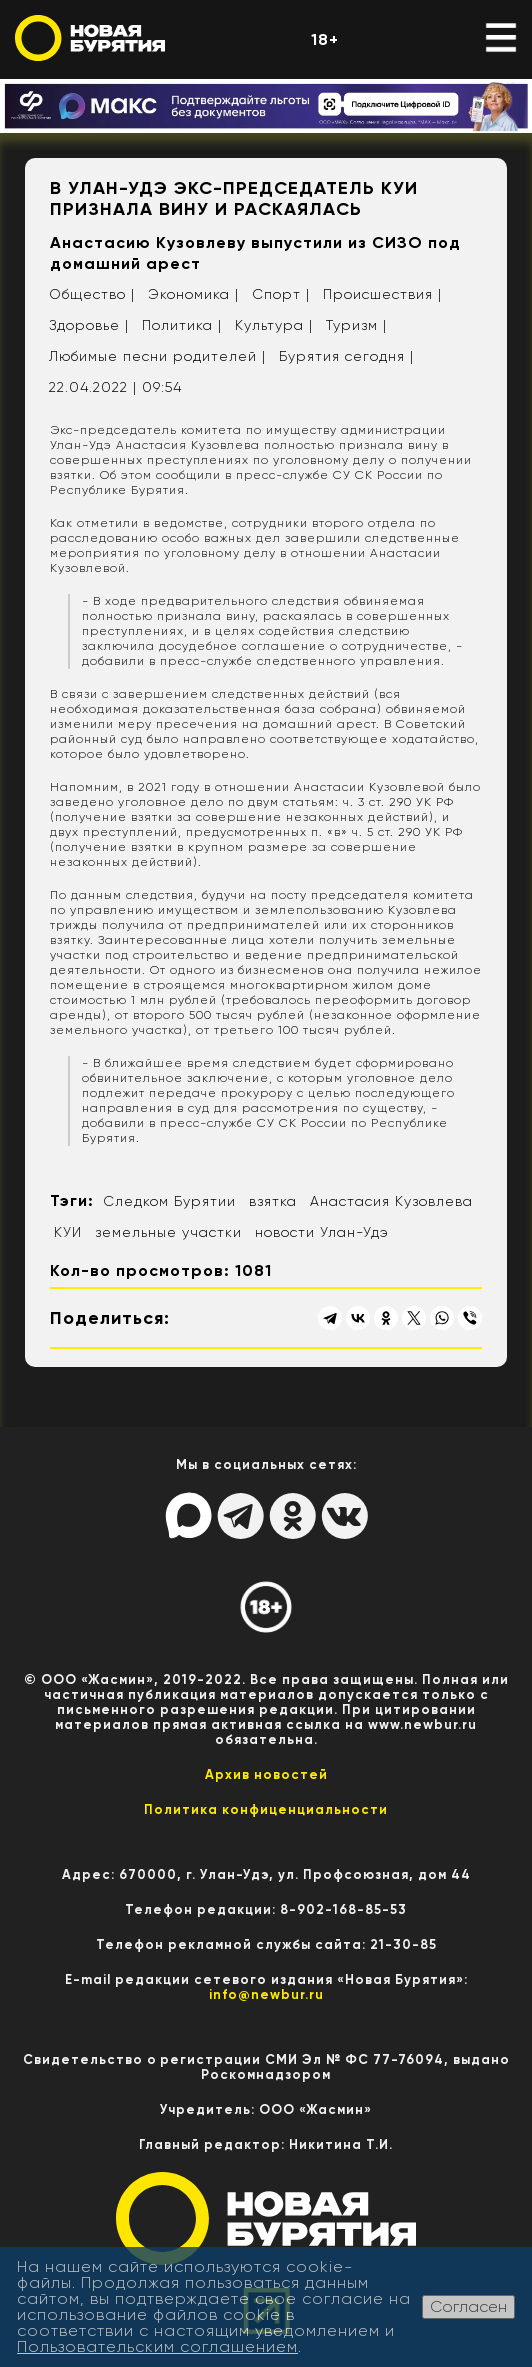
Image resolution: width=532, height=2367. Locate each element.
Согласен (468, 2306)
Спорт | (281, 294)
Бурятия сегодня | (346, 356)
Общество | (92, 294)
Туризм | (356, 325)
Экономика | (193, 294)
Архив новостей (266, 1774)
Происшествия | (382, 294)
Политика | (182, 325)
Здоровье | (89, 325)
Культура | (274, 325)
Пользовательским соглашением (157, 2346)
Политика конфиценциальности (266, 1809)
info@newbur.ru (266, 1994)
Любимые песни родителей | (157, 356)
